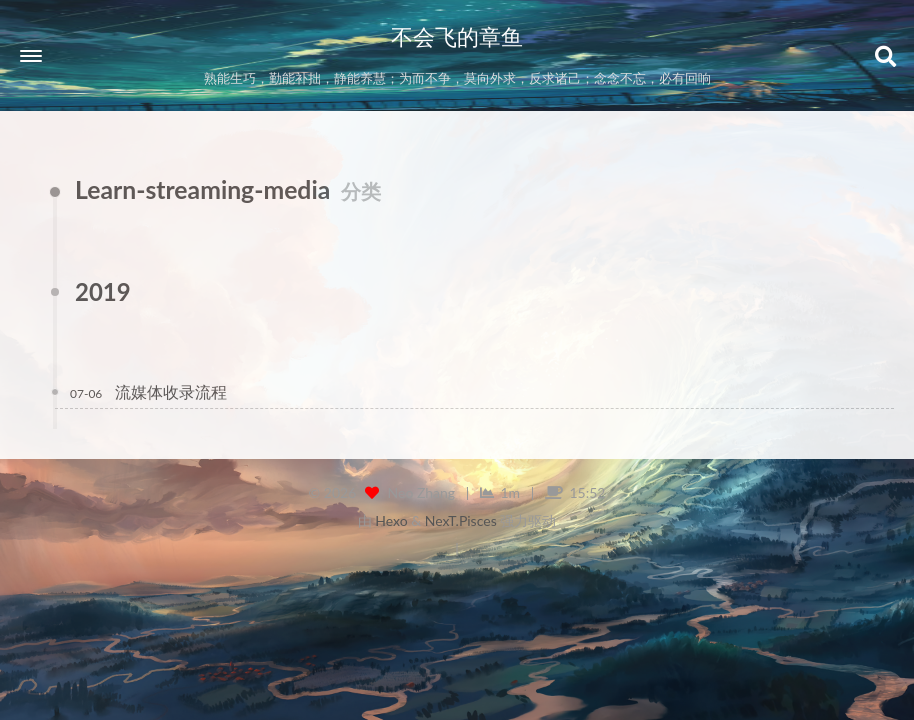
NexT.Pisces (461, 520)
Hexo (391, 520)
